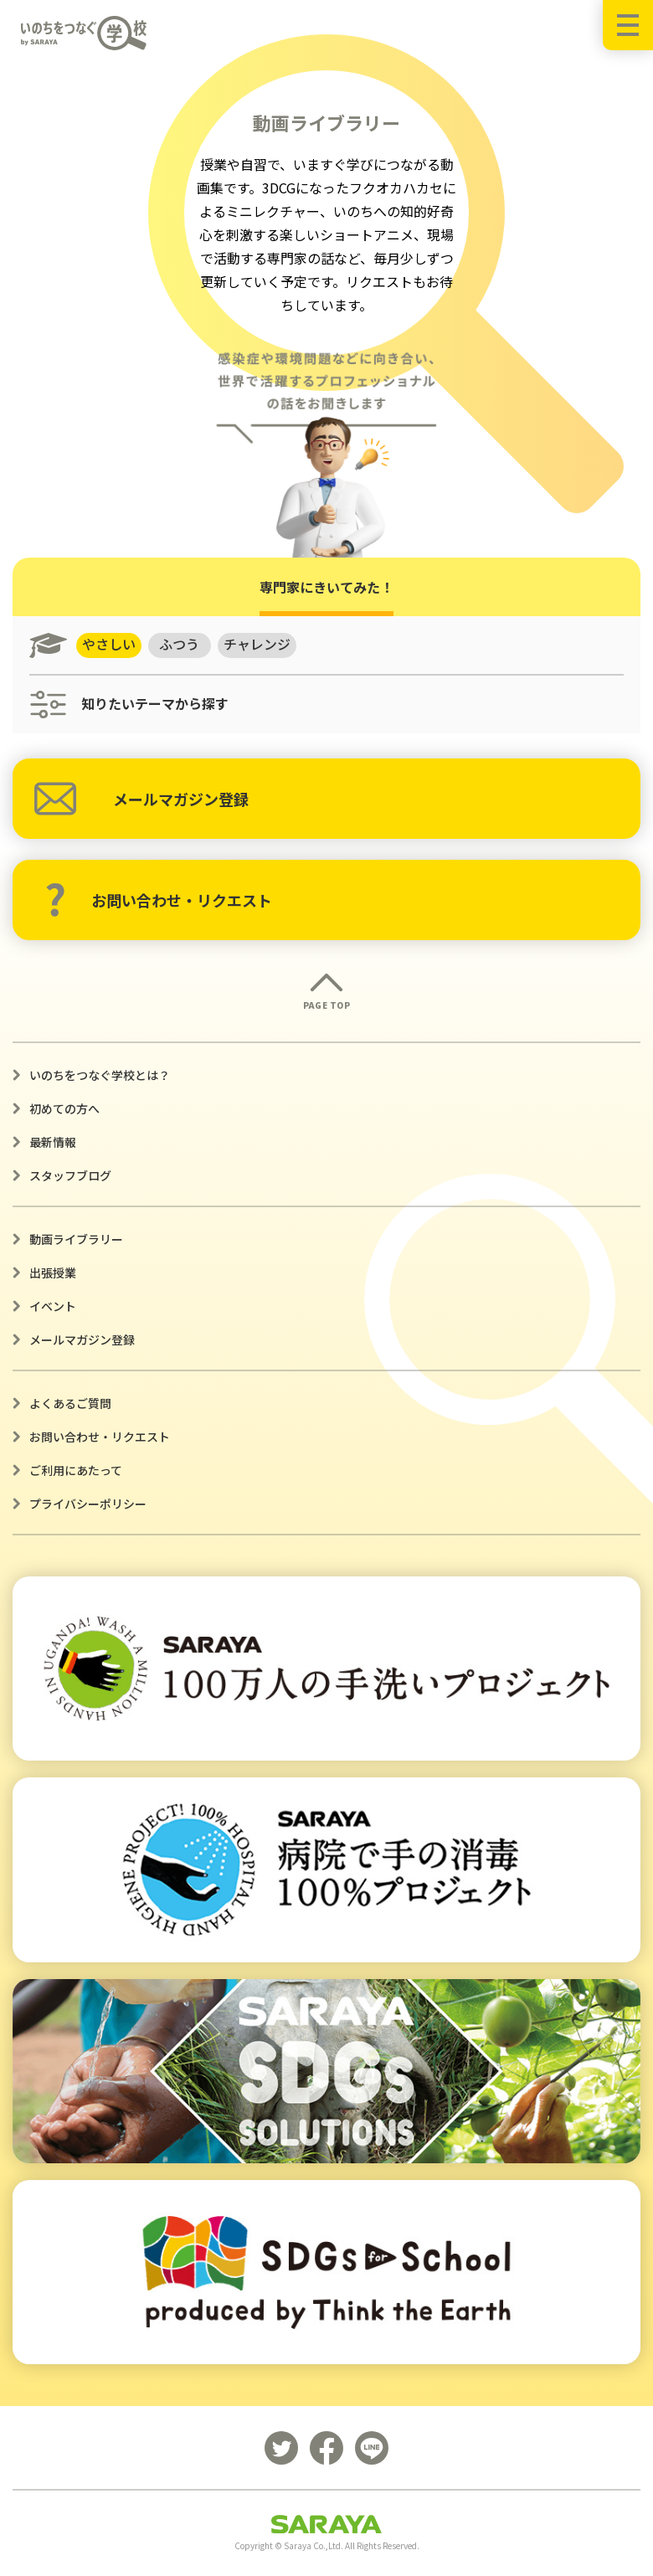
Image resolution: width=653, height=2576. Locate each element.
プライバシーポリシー (88, 1503)
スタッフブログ (70, 1175)
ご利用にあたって (75, 1470)
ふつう (180, 645)
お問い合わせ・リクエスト (158, 900)
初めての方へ (64, 1108)
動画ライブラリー (76, 1239)
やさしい (109, 645)
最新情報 (52, 1142)
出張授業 (52, 1272)
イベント (52, 1306)
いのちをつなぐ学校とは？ (99, 1075)
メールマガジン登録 (141, 798)
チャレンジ (257, 645)
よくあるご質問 (70, 1403)
